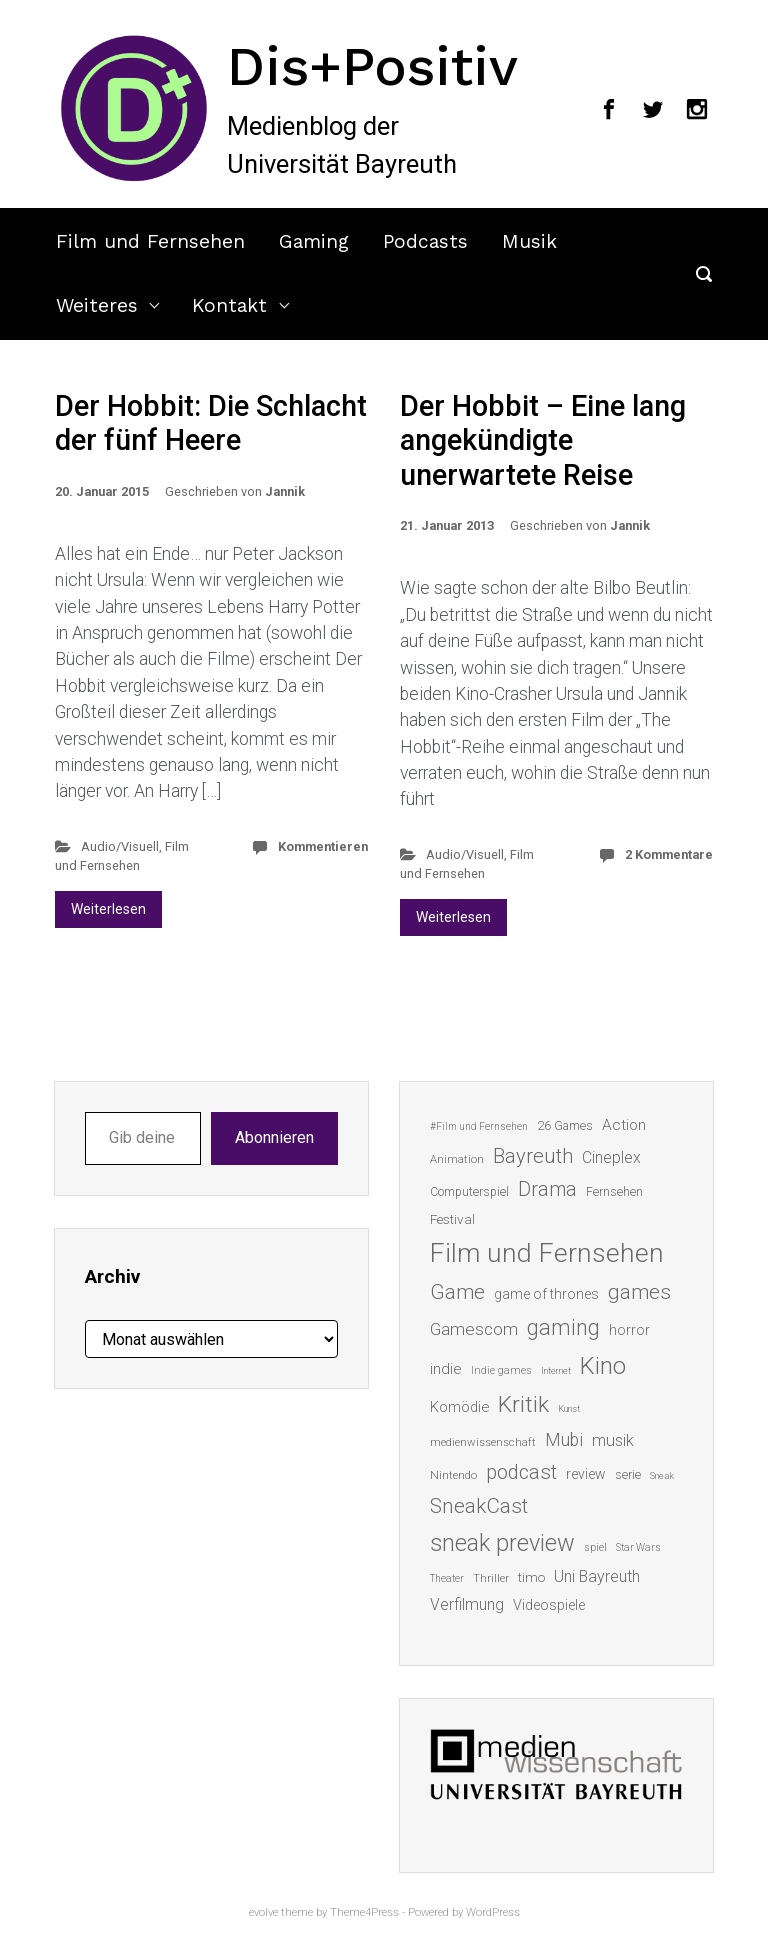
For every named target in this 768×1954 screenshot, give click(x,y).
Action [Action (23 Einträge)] (624, 1125)
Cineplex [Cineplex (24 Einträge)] (611, 1157)
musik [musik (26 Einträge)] (613, 1440)
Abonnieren (274, 1137)
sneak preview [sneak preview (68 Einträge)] (502, 1543)
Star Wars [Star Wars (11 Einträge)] (638, 1547)
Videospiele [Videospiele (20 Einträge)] (549, 1605)
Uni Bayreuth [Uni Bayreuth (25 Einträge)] (597, 1576)
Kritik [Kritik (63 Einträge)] (523, 1404)
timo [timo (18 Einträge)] (531, 1577)
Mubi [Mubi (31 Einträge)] (564, 1440)
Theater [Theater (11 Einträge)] (447, 1578)
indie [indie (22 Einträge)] (446, 1369)
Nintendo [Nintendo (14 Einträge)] (453, 1475)
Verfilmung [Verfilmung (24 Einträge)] (467, 1604)
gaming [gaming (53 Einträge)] (563, 1327)
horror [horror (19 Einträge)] (629, 1330)
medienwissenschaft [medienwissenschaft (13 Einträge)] (483, 1442)
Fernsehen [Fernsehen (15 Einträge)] (614, 1192)
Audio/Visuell (120, 846)
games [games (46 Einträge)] (639, 1292)
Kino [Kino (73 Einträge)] (603, 1366)
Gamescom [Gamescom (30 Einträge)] (474, 1329)
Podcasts (425, 241)
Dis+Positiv (372, 66)
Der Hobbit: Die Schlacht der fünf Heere (211, 423)
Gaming (314, 241)
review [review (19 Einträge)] (586, 1474)
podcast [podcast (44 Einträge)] (521, 1472)
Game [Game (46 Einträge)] (457, 1292)
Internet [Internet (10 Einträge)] (556, 1370)
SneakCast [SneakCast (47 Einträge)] (479, 1506)
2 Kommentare (669, 854)
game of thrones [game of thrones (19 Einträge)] (546, 1294)
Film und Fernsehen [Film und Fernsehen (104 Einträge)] (547, 1253)
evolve (263, 1912)
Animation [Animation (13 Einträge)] (457, 1159)
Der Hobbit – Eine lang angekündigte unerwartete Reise (543, 440)
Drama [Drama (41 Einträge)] (547, 1189)
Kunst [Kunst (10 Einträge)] (569, 1408)
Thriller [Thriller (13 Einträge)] (491, 1578)
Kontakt (229, 305)
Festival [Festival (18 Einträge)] (452, 1219)
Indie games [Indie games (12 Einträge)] (501, 1370)
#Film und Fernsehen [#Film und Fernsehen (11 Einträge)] (479, 1126)
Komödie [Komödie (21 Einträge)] (459, 1407)
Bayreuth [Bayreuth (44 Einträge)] (533, 1156)
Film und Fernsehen (150, 241)
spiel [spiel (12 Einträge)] (595, 1547)
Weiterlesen (108, 909)
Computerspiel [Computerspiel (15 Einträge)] (469, 1192)
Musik (529, 241)
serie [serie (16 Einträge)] (628, 1474)
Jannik (285, 491)
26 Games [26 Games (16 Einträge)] (565, 1125)
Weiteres (97, 305)
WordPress (493, 1912)
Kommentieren (323, 846)
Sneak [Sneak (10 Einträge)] (662, 1475)
